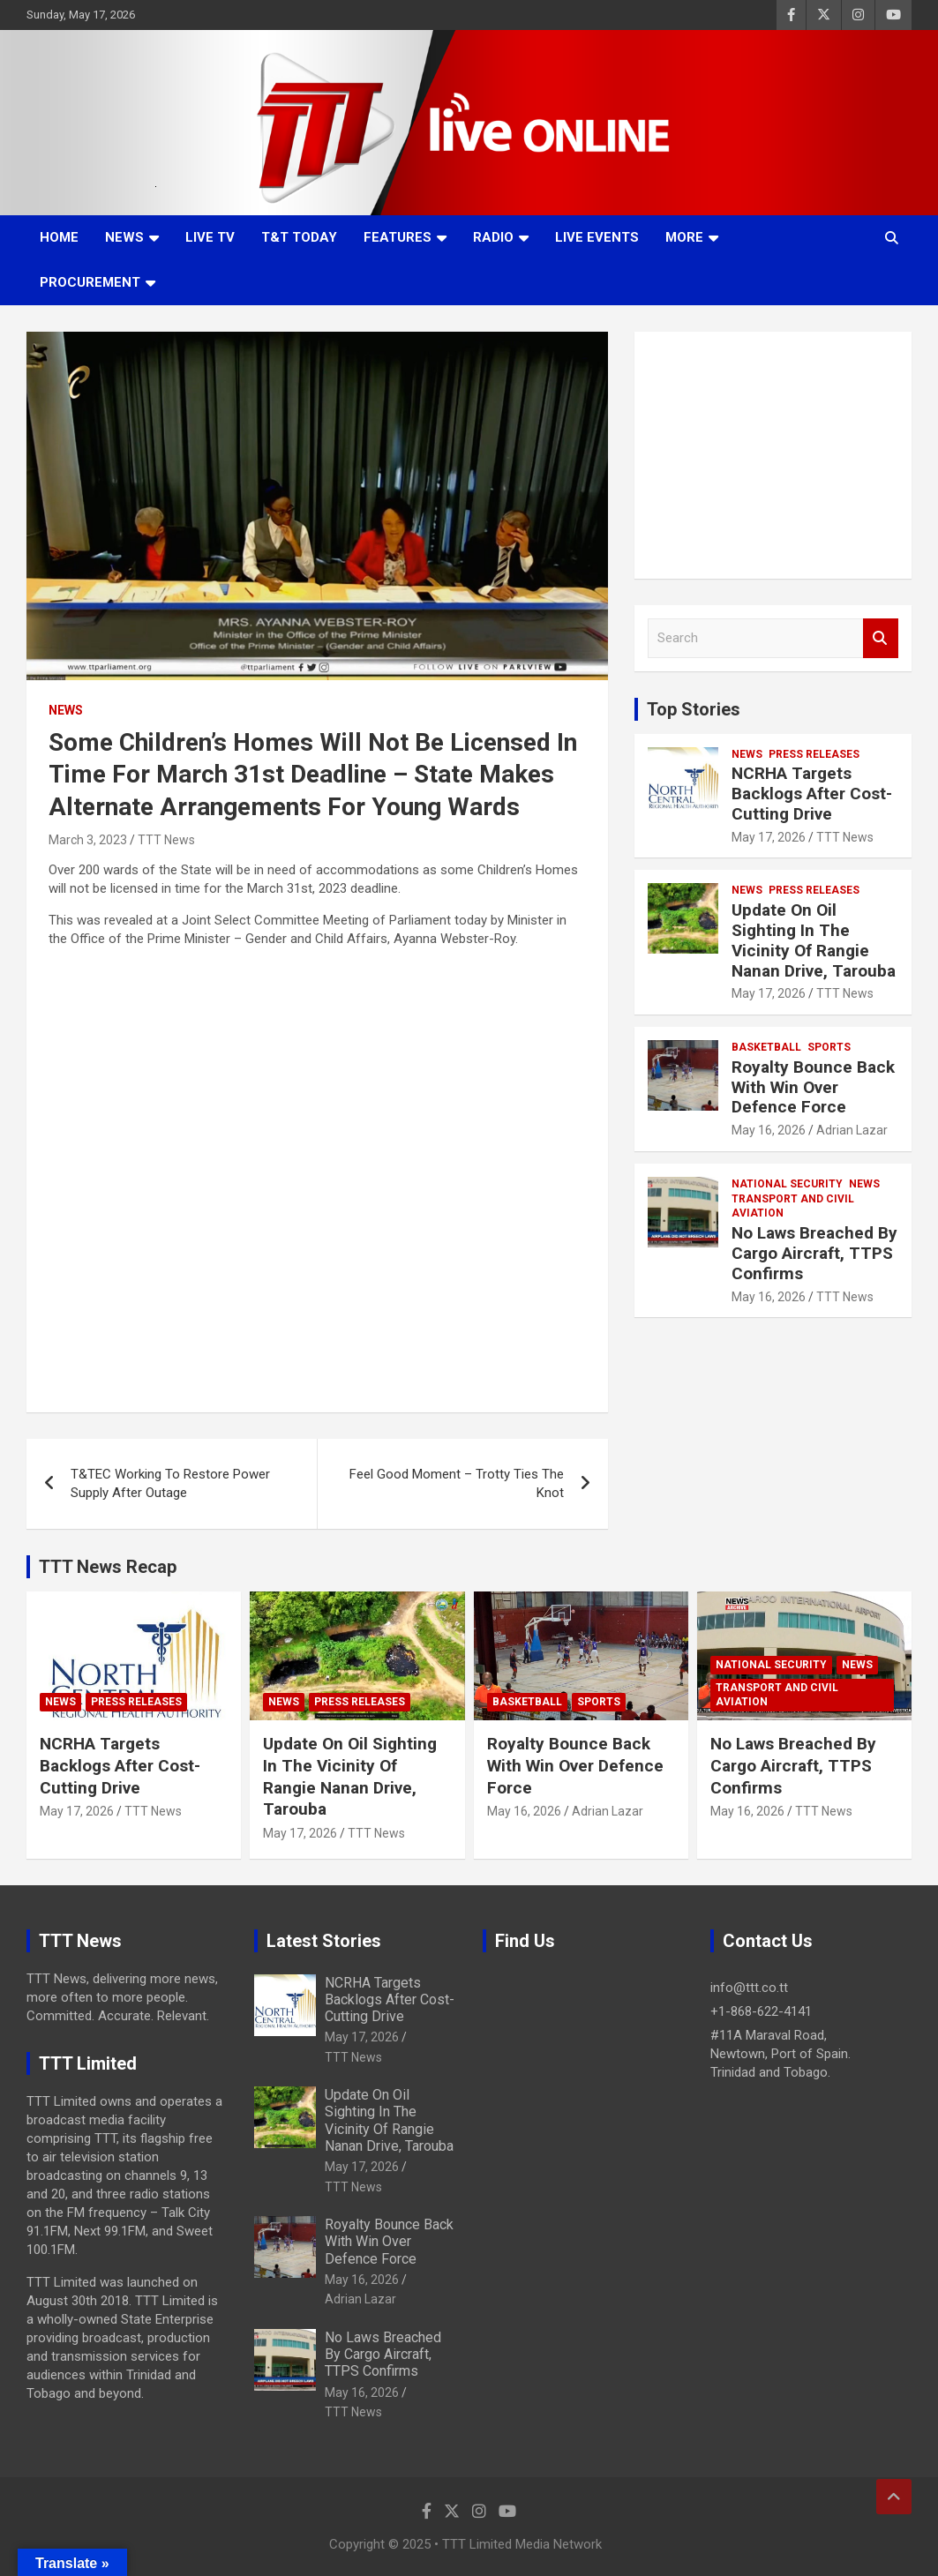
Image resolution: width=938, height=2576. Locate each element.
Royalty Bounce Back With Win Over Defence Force (813, 1087)
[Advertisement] (773, 455)
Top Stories (693, 709)
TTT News (166, 840)
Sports (829, 1047)
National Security (787, 1184)
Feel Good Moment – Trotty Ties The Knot (456, 1483)
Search (880, 638)
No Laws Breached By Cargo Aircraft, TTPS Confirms (814, 1253)
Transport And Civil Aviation (793, 1206)
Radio (493, 237)
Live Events (597, 237)
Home (59, 237)
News (124, 237)
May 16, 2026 (769, 1130)
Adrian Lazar (852, 1130)
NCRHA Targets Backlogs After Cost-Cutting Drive (812, 793)
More (684, 237)
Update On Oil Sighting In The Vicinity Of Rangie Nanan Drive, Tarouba (814, 940)
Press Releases (814, 754)
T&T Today (299, 237)
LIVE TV (210, 237)
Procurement (90, 282)
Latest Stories (323, 1940)
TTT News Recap (107, 1566)
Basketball (766, 1047)
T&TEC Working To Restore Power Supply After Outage (170, 1483)
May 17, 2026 (769, 837)
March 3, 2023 (88, 840)
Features (397, 237)
